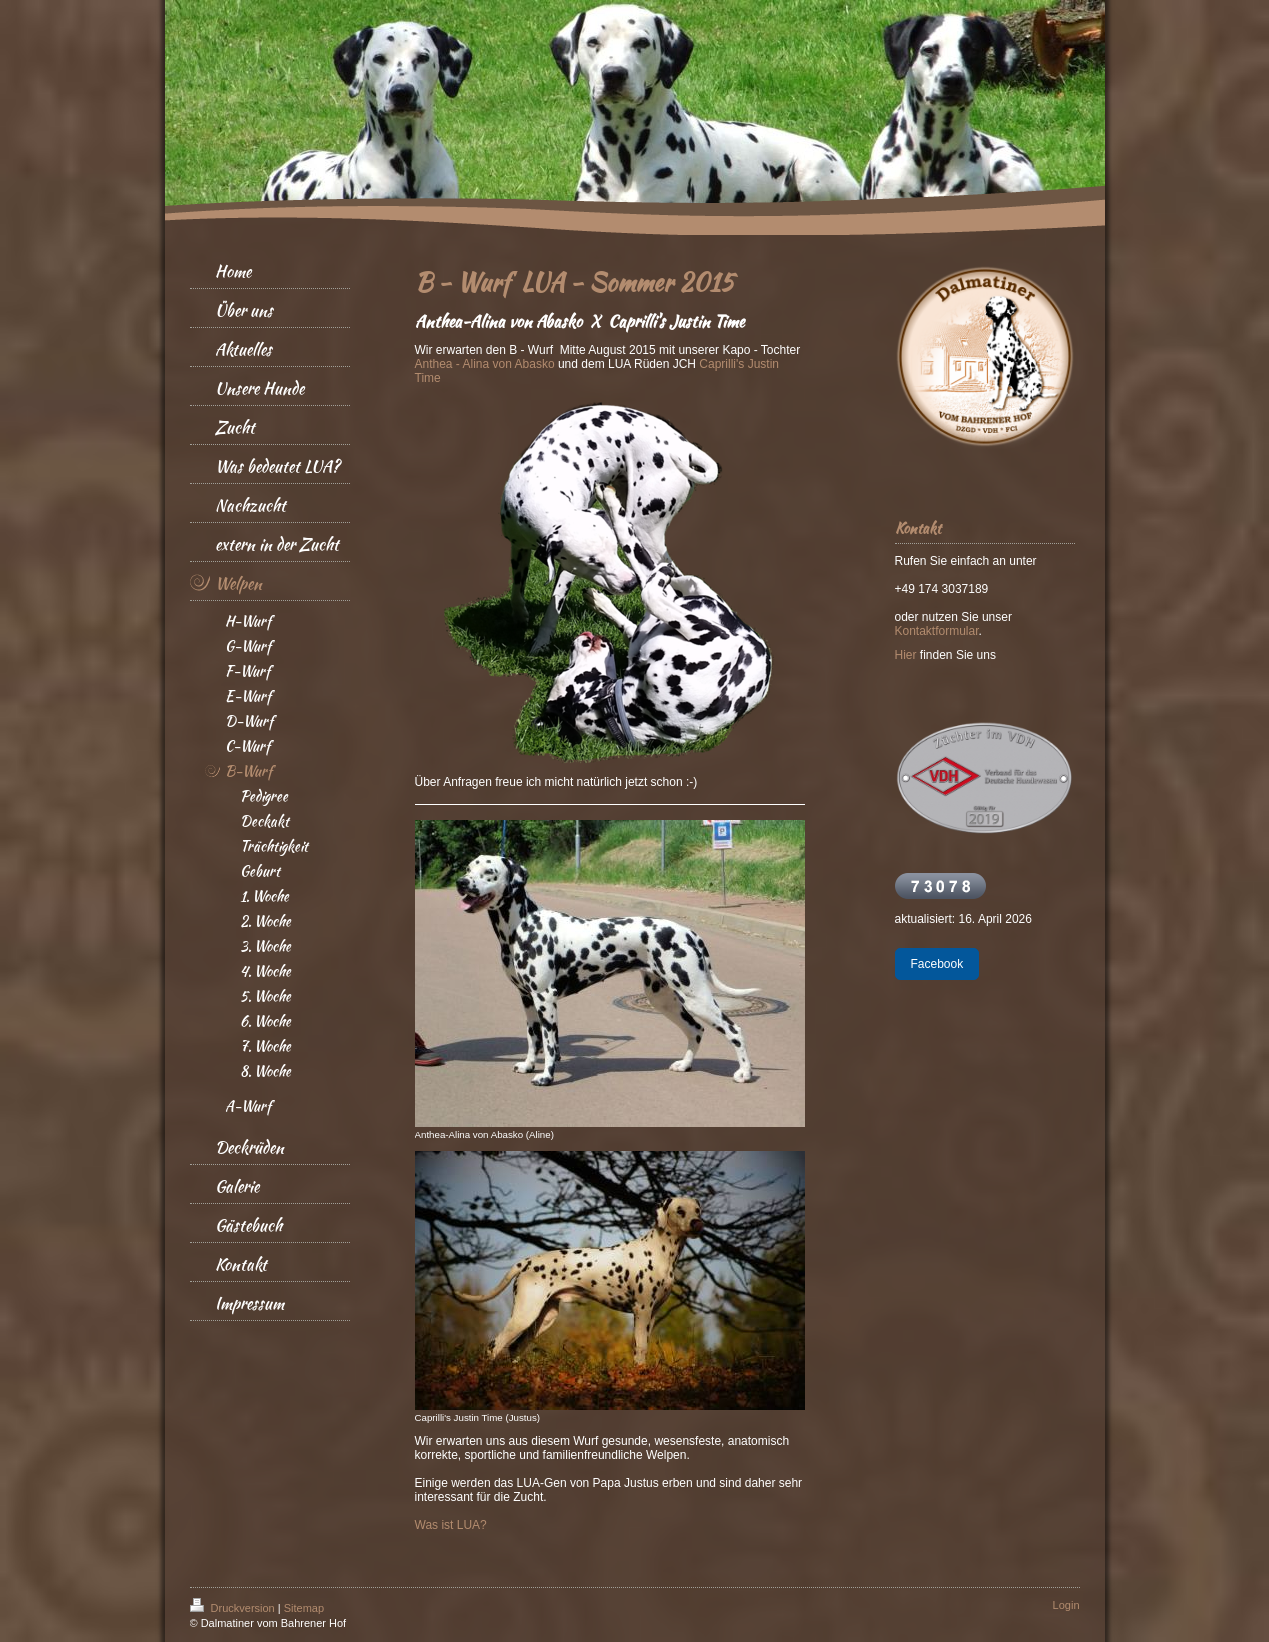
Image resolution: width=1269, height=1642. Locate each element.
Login (1066, 1605)
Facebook (937, 964)
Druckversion (234, 1608)
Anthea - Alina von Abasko (485, 364)
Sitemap (304, 1608)
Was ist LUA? (451, 1525)
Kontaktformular (937, 631)
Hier (906, 655)
